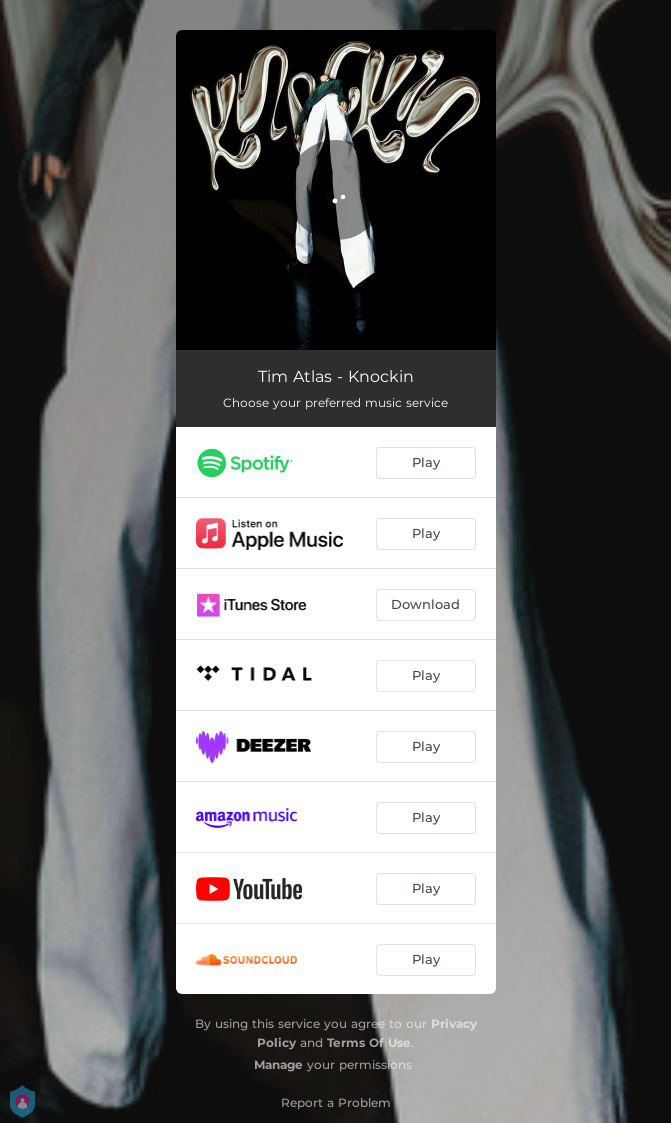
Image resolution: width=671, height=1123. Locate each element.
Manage (278, 1064)
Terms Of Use (369, 1042)
